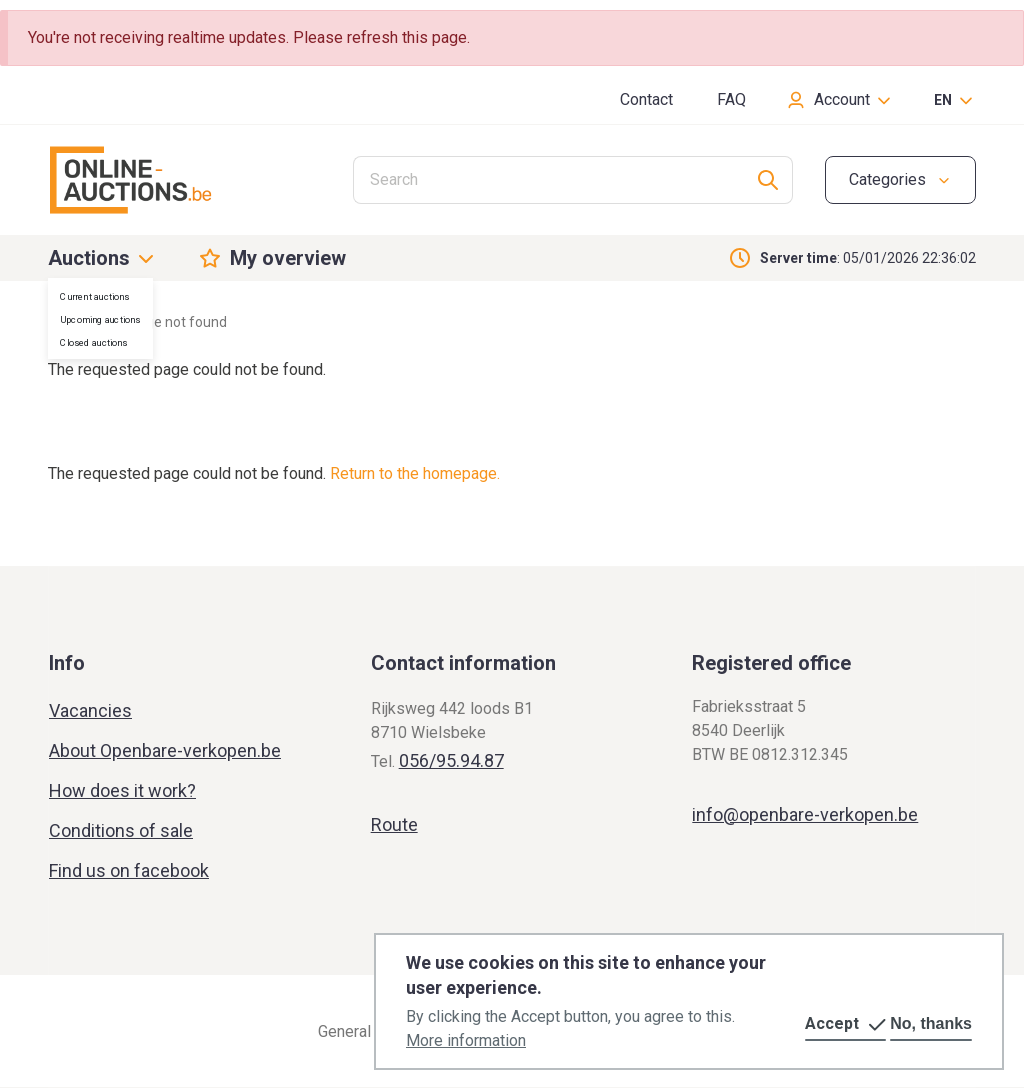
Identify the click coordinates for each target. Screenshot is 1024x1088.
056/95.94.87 (451, 760)
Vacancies (90, 710)
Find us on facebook (129, 870)
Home (67, 322)
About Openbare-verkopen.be (165, 750)
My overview (288, 258)
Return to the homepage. (415, 473)
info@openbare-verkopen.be (805, 814)
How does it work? (122, 790)
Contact (646, 99)
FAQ (731, 99)
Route (394, 824)
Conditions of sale (121, 830)
